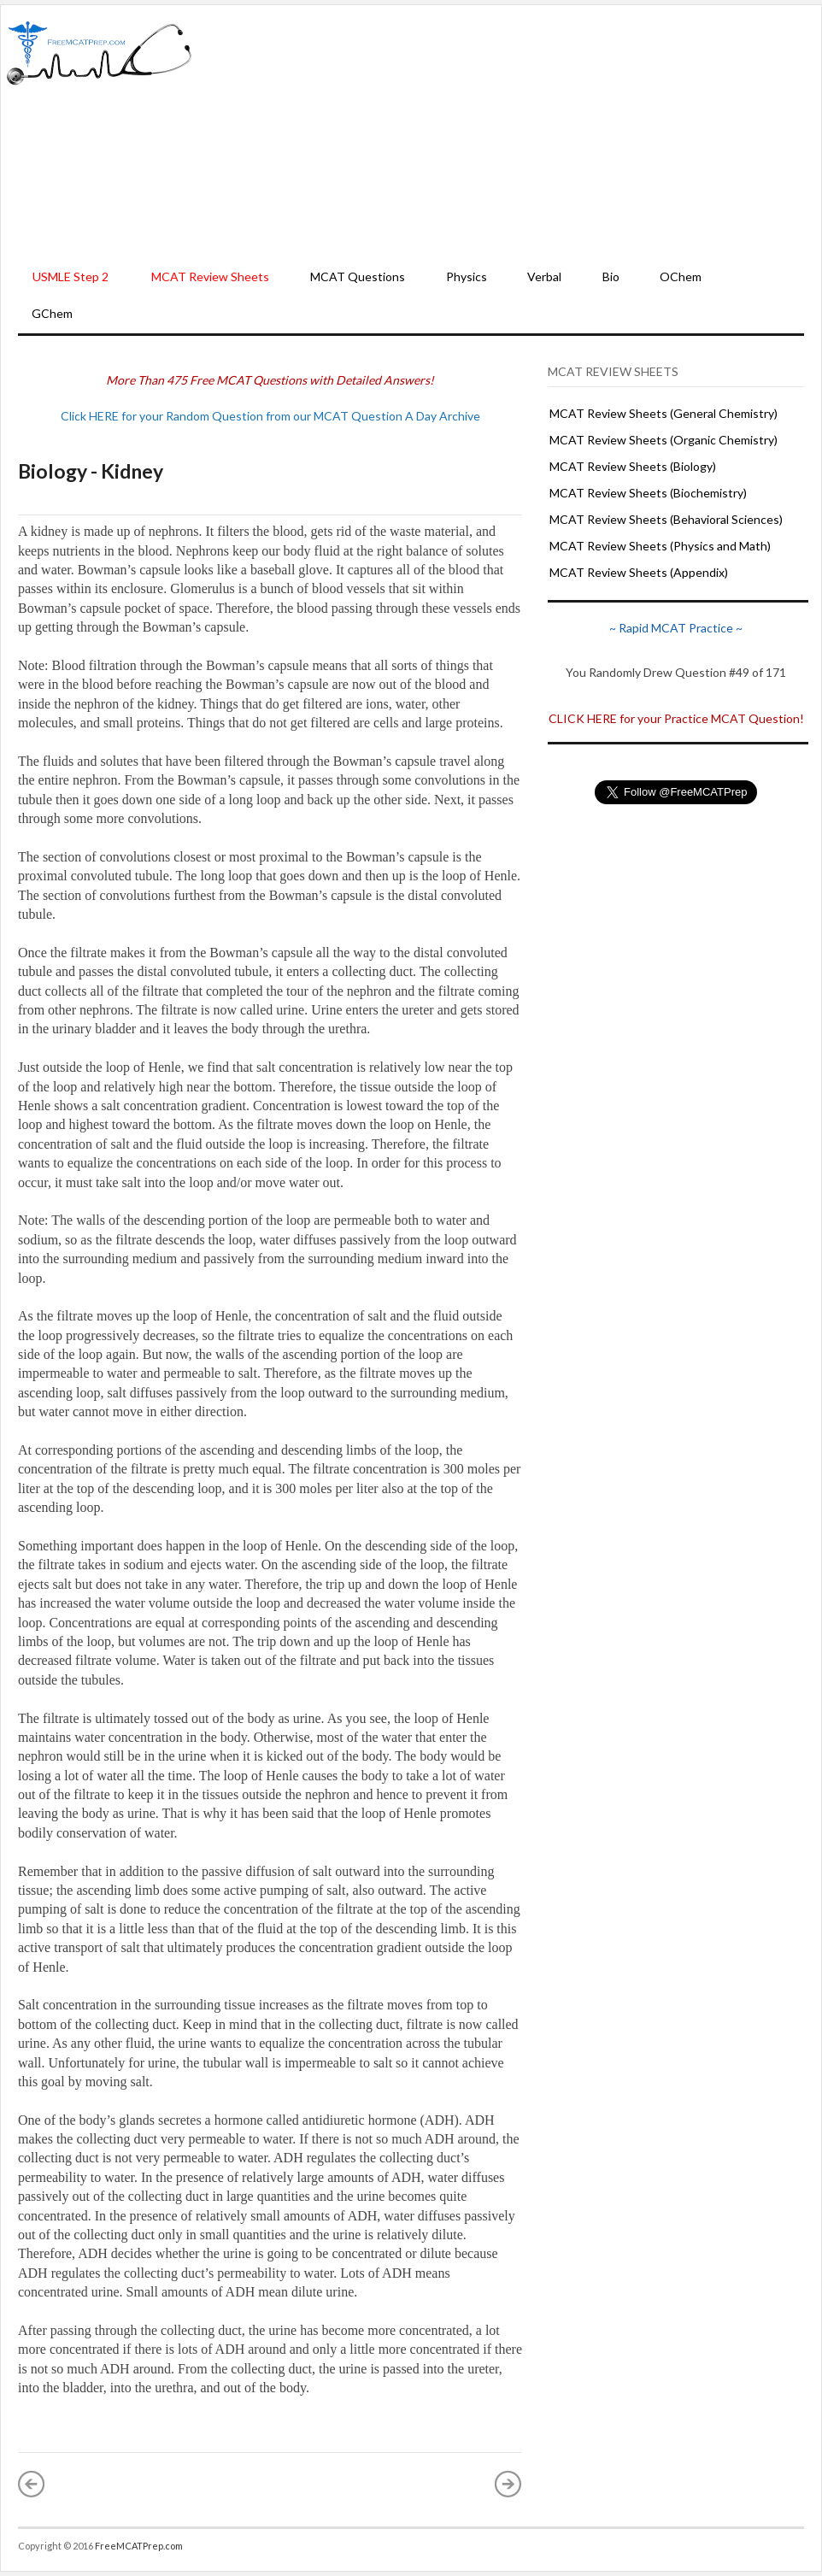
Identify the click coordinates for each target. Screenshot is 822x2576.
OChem (681, 276)
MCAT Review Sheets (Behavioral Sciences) (666, 519)
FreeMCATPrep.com (139, 2545)
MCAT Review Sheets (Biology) (632, 466)
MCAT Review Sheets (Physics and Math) (660, 545)
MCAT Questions (357, 276)
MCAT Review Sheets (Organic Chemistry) (663, 439)
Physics (466, 276)
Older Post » (508, 2483)
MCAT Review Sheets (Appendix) (638, 572)
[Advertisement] (507, 133)
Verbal (544, 276)
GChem (52, 313)
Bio (610, 276)
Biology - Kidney (90, 471)
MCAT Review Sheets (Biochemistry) (648, 492)
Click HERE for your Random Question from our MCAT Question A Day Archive (270, 416)
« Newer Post (31, 2483)
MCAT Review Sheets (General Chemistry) (663, 413)
